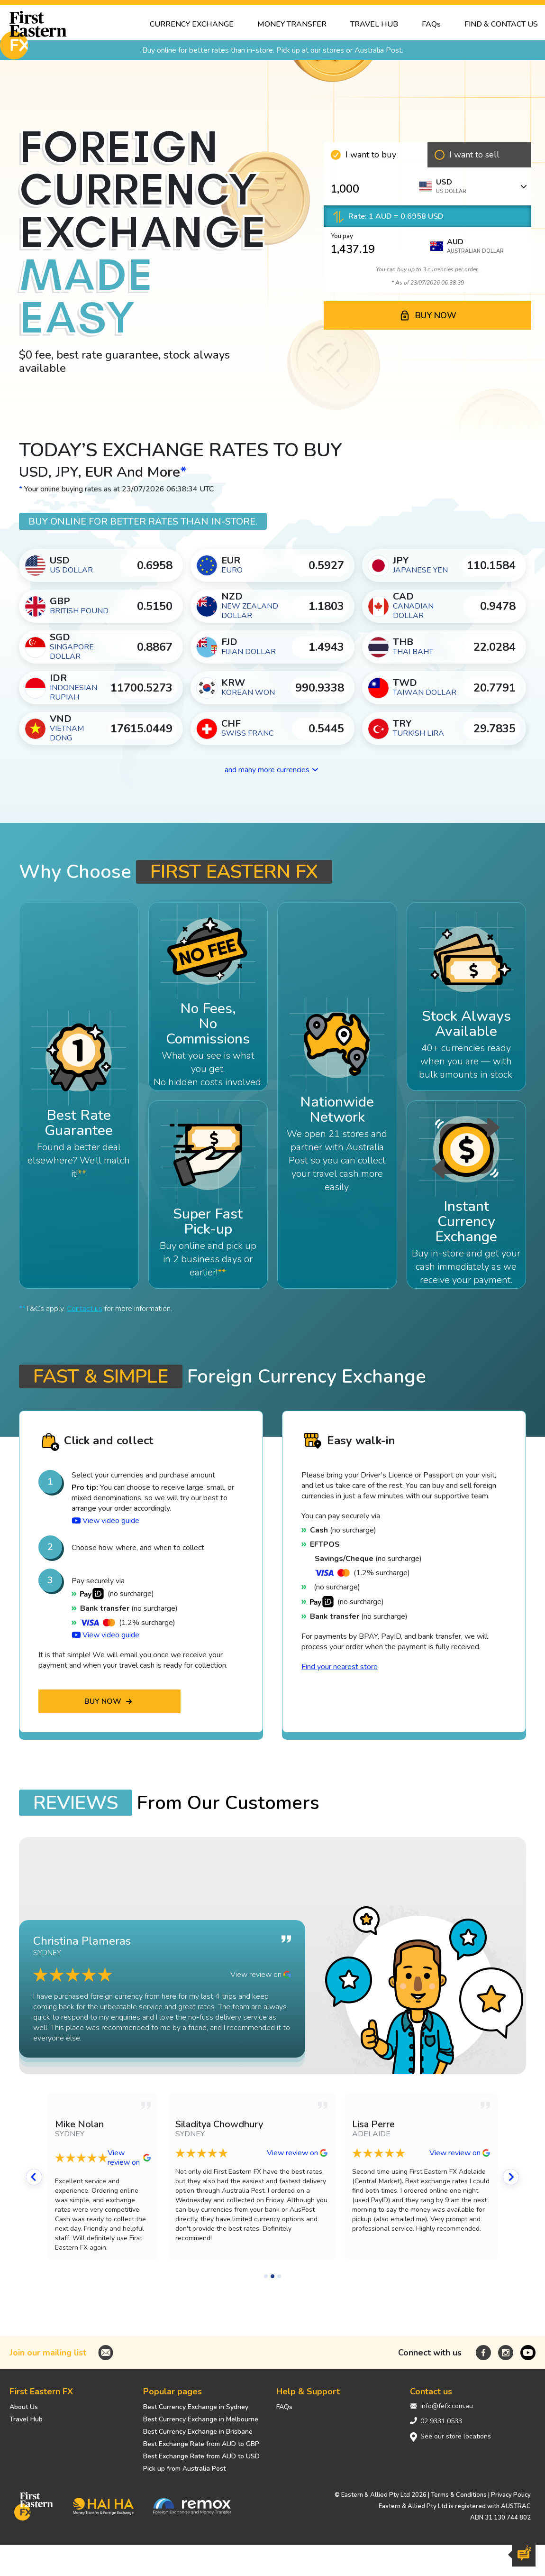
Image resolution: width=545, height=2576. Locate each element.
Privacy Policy (511, 2495)
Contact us (84, 1308)
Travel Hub (26, 2419)
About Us (23, 2406)
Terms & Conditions (459, 2495)
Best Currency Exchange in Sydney (195, 2406)
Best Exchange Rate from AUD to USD (201, 2456)
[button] (38, 2191)
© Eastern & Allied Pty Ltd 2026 (381, 2495)
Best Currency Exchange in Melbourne (200, 2419)
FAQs (284, 2406)
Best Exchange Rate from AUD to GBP (201, 2443)
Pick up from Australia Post (184, 2468)
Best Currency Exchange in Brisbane (198, 2431)
